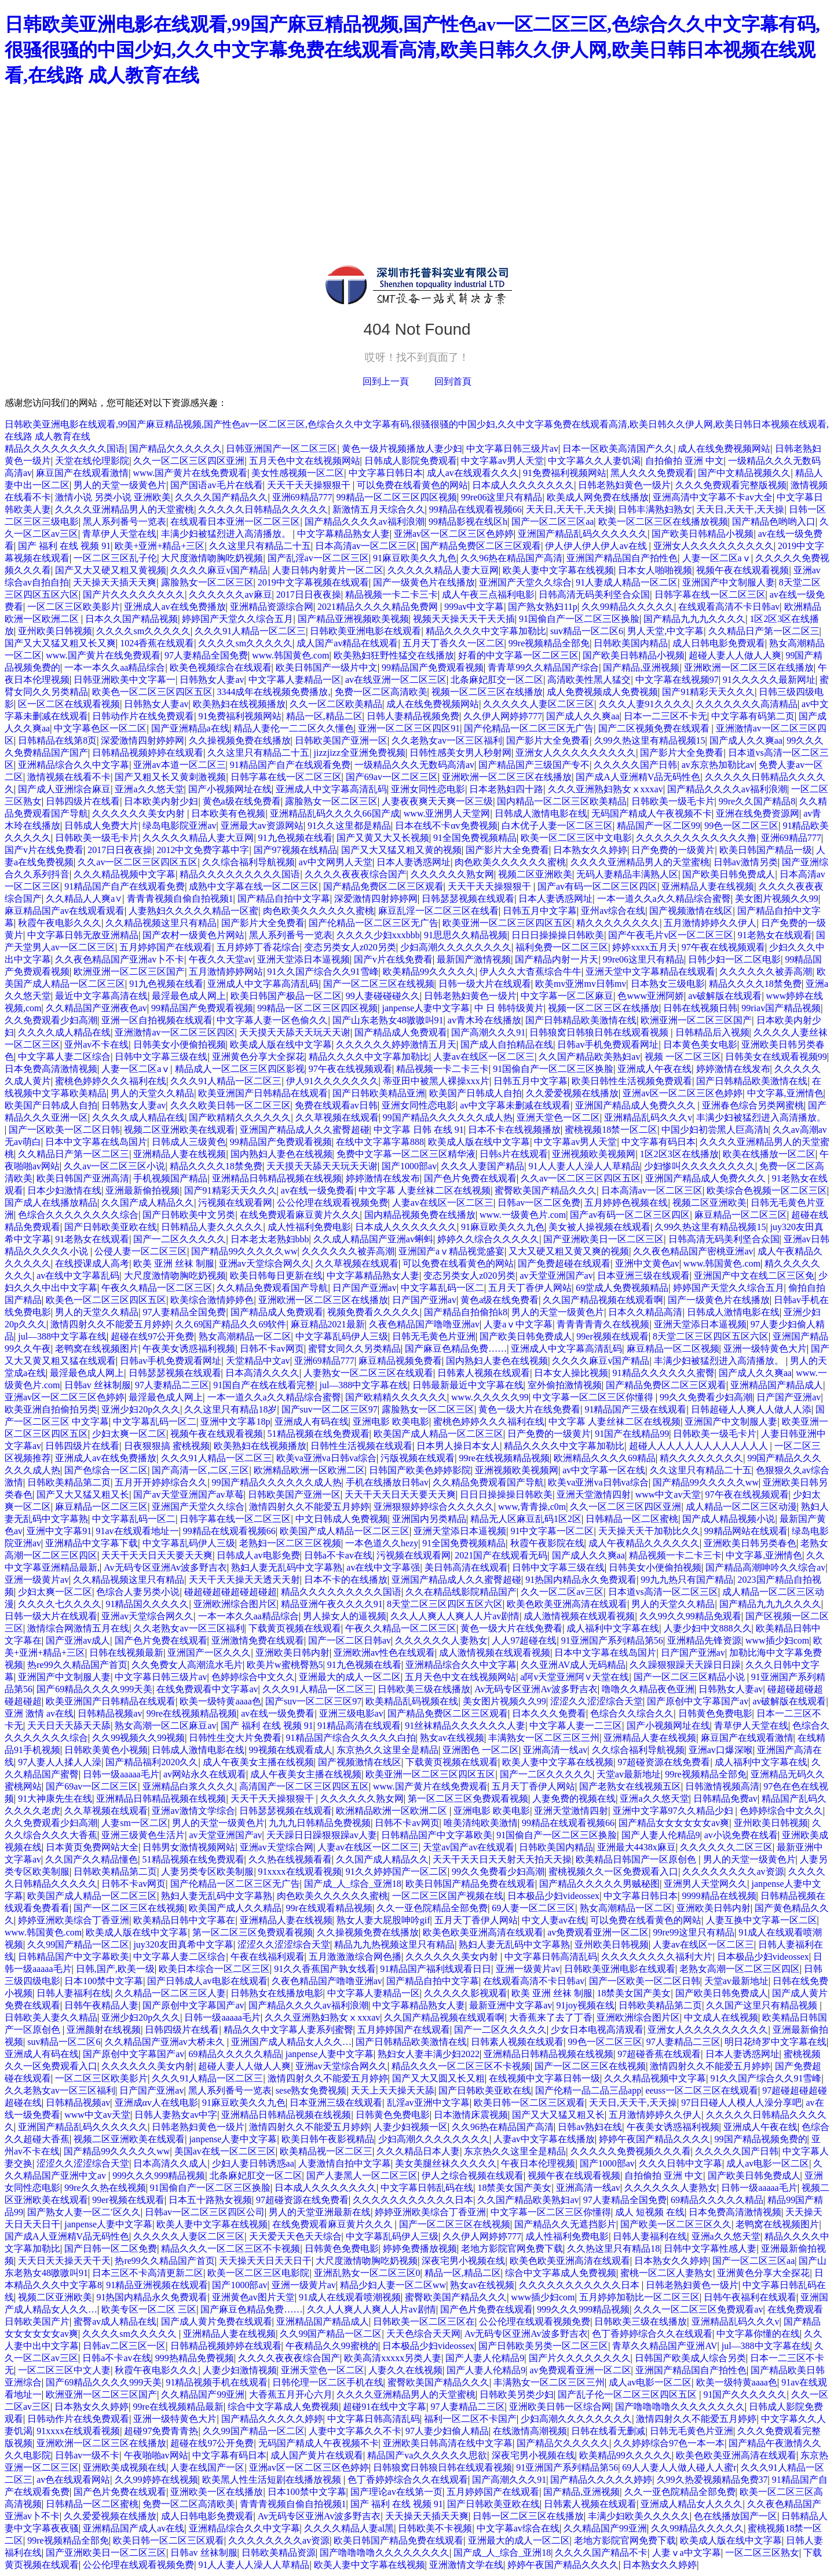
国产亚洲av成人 (78, 1640)
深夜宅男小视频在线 (463, 2261)
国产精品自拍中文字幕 (283, 898)
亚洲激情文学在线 (466, 2565)
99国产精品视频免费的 (761, 2139)
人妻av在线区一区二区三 (484, 1057)
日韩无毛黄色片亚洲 (433, 1336)
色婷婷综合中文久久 (253, 1677)
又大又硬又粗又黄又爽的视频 (569, 1251)
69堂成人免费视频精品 (622, 1288)
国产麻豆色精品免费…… (456, 1348)
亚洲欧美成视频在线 (124, 2467)
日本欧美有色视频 (228, 813)
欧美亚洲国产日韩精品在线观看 (263, 1093)
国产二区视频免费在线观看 (655, 728)
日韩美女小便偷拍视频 (179, 1044)
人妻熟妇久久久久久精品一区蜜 (193, 911)
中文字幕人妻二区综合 (64, 1057)
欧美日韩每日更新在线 (276, 1275)
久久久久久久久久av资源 (733, 1871)
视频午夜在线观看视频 (742, 570)
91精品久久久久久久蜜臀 (664, 1373)
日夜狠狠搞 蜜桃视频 (167, 1446)
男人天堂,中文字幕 (665, 631)
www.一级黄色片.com (523, 1215)
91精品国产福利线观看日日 (435, 1969)
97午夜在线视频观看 (723, 947)
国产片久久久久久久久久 (134, 594)
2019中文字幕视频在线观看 (313, 582)
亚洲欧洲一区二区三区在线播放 (749, 667)
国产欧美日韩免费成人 (728, 874)
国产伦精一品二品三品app (588, 2090)
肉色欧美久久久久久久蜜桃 (510, 862)
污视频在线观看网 (235, 1203)
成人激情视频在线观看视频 (579, 1616)
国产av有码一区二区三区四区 (597, 886)
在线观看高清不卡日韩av (729, 607)
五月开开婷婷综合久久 (161, 1482)
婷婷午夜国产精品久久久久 (654, 2139)
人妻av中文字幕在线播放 (544, 2139)
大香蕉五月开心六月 (290, 2394)
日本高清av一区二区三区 (365, 546)
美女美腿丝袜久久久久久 (446, 2163)
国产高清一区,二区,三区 (200, 1470)
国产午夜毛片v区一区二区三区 (670, 935)
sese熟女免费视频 (311, 2090)
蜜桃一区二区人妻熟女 (666, 2273)
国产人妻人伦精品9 (660, 1835)
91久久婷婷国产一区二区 (397, 1871)
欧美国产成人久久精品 (235, 1908)
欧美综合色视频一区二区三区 (767, 1190)
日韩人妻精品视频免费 (413, 716)
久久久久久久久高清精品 (747, 704)
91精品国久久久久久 (147, 1604)
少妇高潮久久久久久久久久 (455, 947)
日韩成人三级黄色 (189, 1142)
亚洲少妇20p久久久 (140, 1409)
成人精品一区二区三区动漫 (741, 1507)
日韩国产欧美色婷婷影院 (420, 1470)
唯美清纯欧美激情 (481, 1823)
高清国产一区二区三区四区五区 (304, 1786)
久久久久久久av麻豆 (230, 594)
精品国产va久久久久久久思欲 (427, 2455)
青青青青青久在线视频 (603, 1324)
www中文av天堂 (668, 1494)
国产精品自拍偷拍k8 (465, 1312)
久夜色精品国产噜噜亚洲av (424, 1324)
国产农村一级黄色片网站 (193, 935)
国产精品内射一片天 (556, 959)
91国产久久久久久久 (745, 2394)
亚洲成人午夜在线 (654, 1069)
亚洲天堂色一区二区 (558, 1117)
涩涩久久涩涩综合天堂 (596, 1701)
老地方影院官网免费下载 (512, 2248)
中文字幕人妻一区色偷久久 (272, 1020)
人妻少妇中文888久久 (708, 1628)
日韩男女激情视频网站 (188, 1847)
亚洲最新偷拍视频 (142, 1190)
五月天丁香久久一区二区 (453, 643)
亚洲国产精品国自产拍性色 (622, 558)
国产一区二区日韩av (349, 1640)
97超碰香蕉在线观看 (659, 2054)
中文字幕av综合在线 (518, 2528)
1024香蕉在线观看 (157, 643)
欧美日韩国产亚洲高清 (82, 1178)
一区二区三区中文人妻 (64, 2370)
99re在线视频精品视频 (504, 1458)
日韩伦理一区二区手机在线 (327, 2382)
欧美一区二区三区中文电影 (576, 838)
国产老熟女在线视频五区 (630, 1786)
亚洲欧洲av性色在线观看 (384, 1652)
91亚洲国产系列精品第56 (612, 1640)
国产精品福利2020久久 (151, 1762)
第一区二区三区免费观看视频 (468, 1798)
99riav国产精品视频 (781, 1008)
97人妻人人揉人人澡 (59, 1762)
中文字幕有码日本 (658, 1142)
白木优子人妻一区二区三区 (557, 825)
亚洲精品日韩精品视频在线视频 (277, 1178)
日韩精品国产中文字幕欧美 (436, 1835)
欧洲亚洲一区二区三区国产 (129, 971)
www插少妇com (777, 1640)
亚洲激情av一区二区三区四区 (175, 1032)
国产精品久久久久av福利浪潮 (365, 521)
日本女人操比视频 (571, 1373)
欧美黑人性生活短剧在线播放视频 (272, 2479)
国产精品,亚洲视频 (641, 667)
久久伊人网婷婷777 (502, 716)
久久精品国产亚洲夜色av (96, 1008)
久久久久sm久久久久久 (143, 631)
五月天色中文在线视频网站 (304, 461)
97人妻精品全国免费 (206, 655)
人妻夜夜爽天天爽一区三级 (437, 801)
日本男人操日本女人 (458, 1446)
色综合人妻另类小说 (138, 1592)
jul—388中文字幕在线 (62, 1336)
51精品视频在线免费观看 (319, 1434)
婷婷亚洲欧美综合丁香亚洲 (73, 1920)
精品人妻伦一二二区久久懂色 (293, 728)
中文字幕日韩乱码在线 (427, 2188)
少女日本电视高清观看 (597, 2030)
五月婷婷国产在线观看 (165, 947)
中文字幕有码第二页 (753, 716)
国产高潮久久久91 (488, 1032)
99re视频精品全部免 (549, 643)
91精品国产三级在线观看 (635, 1409)
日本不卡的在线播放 (345, 1580)
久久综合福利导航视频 (248, 862)
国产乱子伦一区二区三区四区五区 (628, 2394)
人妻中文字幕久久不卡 (355, 2431)
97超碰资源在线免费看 (663, 1762)
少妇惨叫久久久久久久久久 (699, 1166)
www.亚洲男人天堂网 (447, 813)
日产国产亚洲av (364, 1288)
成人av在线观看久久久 (473, 473)
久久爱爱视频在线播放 (572, 1093)
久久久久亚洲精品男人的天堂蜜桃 (124, 509)
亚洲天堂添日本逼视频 (303, 959)
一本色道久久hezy (381, 1543)
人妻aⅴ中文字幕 (518, 1324)
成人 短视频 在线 (650, 2212)
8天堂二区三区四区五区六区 (711, 1336)
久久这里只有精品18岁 (230, 1409)
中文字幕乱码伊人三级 (341, 1336)
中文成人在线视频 (721, 2017)
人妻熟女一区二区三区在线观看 (368, 1373)
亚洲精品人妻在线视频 (707, 886)
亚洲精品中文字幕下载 (91, 1543)
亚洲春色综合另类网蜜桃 (753, 1105)
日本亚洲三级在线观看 (643, 1275)
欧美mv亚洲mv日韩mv (580, 984)
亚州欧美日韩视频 (55, 631)
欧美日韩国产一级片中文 (327, 667)
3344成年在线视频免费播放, (273, 692)
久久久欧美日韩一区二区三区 (230, 1105)
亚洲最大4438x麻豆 (636, 1847)
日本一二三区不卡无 (665, 716)
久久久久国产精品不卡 (601, 2552)
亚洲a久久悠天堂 (149, 789)
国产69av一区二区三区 (392, 777)
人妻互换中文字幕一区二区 (761, 1920)
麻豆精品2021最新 (328, 1324)
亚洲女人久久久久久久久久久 (713, 546)
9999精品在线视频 (719, 1896)
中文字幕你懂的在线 (758, 2334)
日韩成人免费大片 (101, 825)
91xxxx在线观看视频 (300, 1871)
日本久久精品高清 (645, 1312)
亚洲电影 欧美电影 (391, 1421)
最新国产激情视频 (474, 959)
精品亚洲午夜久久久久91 (332, 1604)
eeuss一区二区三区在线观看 (701, 2090)
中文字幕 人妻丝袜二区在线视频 (425, 1190)
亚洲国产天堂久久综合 (525, 582)
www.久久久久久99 (490, 1397)
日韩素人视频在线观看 (483, 1373)
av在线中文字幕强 (383, 1567)
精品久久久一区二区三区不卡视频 (461, 2066)
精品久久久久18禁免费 (755, 984)
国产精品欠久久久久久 (175, 448)
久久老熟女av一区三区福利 (447, 740)
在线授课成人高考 (92, 1263)
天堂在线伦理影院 (92, 461)
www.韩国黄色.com (290, 655)
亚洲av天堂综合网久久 (265, 1263)
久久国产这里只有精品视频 (763, 2005)
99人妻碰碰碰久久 (383, 996)
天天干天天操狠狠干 (310, 485)
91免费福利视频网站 (564, 473)
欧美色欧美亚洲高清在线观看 (567, 1604)
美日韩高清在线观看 (466, 1567)
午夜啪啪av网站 (156, 2455)
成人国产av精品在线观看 (347, 643)
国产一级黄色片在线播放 (424, 582)
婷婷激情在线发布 (733, 1069)
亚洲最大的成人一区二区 (350, 1677)
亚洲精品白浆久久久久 (188, 1786)
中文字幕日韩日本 (386, 473)
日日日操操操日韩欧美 (557, 935)
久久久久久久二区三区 (726, 1847)
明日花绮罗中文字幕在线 (775, 2042)
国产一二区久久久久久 (179, 1239)
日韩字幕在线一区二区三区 (710, 594)
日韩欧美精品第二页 (69, 1482)
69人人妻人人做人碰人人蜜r (679, 2467)
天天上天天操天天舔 (392, 2090)
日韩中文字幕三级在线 (161, 1057)
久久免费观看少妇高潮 (51, 1020)
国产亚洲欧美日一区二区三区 (603, 1239)
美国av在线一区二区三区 (225, 2151)
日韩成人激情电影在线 (541, 813)
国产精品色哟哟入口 (773, 521)
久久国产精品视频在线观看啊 (603, 1300)
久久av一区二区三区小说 (114, 1166)
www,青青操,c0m (532, 1507)
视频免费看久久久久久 (373, 1312)
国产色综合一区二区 (106, 1470)
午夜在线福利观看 (268, 1957)
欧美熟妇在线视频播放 (239, 704)
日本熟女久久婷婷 (590, 850)
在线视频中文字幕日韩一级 (544, 2078)
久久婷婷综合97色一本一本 (669, 2443)
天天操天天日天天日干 (265, 2261)
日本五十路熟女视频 (210, 2200)
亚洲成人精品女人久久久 (691, 2504)
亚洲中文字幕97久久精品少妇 (674, 1811)
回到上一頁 (386, 381)
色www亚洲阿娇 (650, 996)
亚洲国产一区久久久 (209, 1652)
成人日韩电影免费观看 (718, 643)
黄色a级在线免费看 (242, 801)
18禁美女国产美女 (634, 1993)
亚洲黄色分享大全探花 (258, 1057)
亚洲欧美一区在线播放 (216, 2492)
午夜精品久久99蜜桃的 (332, 2346)
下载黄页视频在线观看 (294, 1628)
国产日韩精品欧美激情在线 (581, 1020)
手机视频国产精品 (170, 1178)
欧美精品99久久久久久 (429, 971)
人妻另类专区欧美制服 (207, 1871)
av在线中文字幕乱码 (77, 1275)
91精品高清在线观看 (359, 1725)
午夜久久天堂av (221, 959)
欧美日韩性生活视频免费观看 (632, 1081)
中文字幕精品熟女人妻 (343, 534)
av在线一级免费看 (317, 1190)
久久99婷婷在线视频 (156, 2479)
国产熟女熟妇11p (542, 607)
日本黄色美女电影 (700, 1044)
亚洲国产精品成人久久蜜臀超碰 (305, 1130)
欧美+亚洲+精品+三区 (159, 546)
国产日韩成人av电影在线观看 (207, 1981)
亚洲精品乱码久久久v (648, 1117)
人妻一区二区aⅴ (716, 558)
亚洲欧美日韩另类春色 (750, 1543)
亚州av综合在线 (613, 911)
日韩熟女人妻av (212, 680)
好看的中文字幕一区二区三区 (518, 655)
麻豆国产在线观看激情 (82, 473)
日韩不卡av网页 (272, 1348)
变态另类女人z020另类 (350, 947)
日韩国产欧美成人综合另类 (690, 2358)
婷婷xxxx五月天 (644, 947)
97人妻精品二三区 (172, 1385)
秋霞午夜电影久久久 (59, 923)
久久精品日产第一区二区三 (764, 631)
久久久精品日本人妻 (418, 2151)
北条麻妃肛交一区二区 (497, 680)
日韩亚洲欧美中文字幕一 (124, 680)
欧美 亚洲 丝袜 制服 (173, 1263)
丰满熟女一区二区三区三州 (543, 1738)
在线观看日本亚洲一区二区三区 (235, 521)
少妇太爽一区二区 (129, 1434)
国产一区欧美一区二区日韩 (64, 1130)
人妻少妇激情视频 (240, 2370)
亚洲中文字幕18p (235, 1421)
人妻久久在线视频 (405, 2370)
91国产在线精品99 (632, 1434)
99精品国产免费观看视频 (433, 667)
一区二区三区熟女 (762, 2552)
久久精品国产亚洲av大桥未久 (166, 2042)
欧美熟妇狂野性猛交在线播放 (394, 655)
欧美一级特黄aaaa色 (220, 1701)
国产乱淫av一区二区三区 (318, 558)
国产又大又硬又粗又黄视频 (110, 570)
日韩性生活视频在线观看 (361, 1446)
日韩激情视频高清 (722, 1786)
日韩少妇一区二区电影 (734, 959)
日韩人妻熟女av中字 (175, 2115)
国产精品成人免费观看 (400, 1032)
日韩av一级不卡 (87, 2455)
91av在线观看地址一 (137, 1531)
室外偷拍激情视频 (565, 1385)
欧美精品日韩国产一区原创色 (637, 1859)
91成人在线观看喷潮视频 (350, 2297)
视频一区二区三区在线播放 (487, 692)
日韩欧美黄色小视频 (106, 1750)
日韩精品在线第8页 (57, 740)
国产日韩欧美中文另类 (188, 1215)
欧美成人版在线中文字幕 (281, 1044)
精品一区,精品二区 (324, 716)
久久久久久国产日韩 (635, 765)
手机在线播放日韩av (387, 1482)
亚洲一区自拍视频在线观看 (157, 1020)
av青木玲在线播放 (484, 1020)
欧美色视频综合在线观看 (221, 667)
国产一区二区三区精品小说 (690, 1677)
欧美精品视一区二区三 (326, 2151)
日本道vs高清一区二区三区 (663, 1592)
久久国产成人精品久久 (147, 1203)
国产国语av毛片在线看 (216, 485)
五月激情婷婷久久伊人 (710, 923)
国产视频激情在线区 (691, 911)
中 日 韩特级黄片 (509, 1008)
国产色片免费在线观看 (470, 1178)
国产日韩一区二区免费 (110, 2248)
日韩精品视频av (110, 1713)
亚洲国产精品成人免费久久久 (636, 1105)
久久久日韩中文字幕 (680, 2163)
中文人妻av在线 (554, 1920)
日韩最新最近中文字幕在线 (468, 1385)
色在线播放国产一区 (735, 2516)
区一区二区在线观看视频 (69, 704)
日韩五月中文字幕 (540, 911)
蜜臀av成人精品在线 (115, 2321)
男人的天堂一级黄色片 (120, 485)
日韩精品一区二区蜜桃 (632, 1519)
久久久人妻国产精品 (482, 1166)
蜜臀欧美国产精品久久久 (546, 1190)
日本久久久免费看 (549, 1713)
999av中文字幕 (474, 607)
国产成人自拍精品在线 (506, 1044)
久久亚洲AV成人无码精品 (573, 1665)
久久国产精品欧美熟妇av (589, 1057)
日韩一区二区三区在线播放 (528, 2516)
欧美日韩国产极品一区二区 (286, 996)
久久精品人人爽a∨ (84, 898)
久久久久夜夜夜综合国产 (356, 874)
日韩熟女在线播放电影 (277, 1993)
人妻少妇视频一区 (411, 2127)
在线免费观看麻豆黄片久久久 (300, 1215)
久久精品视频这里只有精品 (161, 923)
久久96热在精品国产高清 (511, 558)
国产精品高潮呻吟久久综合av (765, 1567)
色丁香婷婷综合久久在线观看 (652, 2334)
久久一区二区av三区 (562, 1592)
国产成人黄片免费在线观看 (216, 2321)
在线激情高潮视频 (530, 2431)
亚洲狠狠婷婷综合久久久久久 (434, 1507)
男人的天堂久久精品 (152, 1093)
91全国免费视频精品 (475, 838)
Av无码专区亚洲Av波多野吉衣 (165, 1567)
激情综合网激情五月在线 (78, 1628)
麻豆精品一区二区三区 (740, 1215)
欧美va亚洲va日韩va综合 (326, 1458)
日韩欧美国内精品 (631, 643)
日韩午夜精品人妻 (101, 2005)
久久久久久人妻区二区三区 (538, 704)
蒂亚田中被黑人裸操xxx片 (436, 1081)
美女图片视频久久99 (776, 898)
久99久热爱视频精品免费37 (712, 2479)
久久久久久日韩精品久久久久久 (263, 509)
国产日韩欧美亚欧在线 (110, 1227)
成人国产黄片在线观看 (316, 2455)
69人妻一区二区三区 (533, 1908)
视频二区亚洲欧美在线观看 (179, 1130)
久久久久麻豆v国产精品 (219, 570)
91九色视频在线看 (295, 838)
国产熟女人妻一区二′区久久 (84, 2212)
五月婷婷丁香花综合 (258, 947)
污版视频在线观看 (418, 1458)
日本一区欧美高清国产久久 (618, 448)
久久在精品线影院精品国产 (461, 1592)
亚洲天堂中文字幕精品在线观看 (650, 971)
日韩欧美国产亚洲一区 (341, 740)
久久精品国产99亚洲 (202, 2394)
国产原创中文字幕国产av (697, 1701)
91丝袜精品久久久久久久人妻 (465, 1725)
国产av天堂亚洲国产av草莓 (188, 1494)
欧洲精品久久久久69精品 (605, 1458)
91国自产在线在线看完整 (264, 1385)
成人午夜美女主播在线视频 (258, 1762)
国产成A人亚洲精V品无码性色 (638, 777)
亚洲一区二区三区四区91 (409, 728)
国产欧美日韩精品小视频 (702, 534)
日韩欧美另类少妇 (517, 2394)
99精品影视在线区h (468, 521)
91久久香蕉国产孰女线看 (325, 1969)
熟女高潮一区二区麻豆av (165, 1725)
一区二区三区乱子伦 (115, 558)
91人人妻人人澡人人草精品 (584, 1166)
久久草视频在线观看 (337, 1117)
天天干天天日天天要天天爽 (400, 1494)
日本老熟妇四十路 (506, 789)
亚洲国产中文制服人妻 (728, 582)
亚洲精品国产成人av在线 (133, 2528)
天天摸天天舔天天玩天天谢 (294, 1032)
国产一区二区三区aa (552, 521)
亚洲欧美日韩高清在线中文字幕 (448, 2443)
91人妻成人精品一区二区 (627, 582)
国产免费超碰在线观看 (564, 1263)
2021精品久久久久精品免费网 (378, 607)
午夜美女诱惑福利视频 (188, 1348)
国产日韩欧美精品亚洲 (378, 1093)
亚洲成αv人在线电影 (156, 2102)
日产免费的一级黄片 (673, 850)
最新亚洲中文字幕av (510, 2005)
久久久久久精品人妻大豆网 (443, 570)
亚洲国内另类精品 (429, 1519)
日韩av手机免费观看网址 (608, 1044)
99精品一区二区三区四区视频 (396, 497)
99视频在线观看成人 (290, 1750)
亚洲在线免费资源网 (757, 813)
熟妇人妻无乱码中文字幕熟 (286, 1567)
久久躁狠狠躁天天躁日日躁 (685, 1665)
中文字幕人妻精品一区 (294, 680)
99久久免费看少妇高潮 (706, 1397)
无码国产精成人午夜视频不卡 (651, 813)
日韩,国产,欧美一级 (115, 1969)
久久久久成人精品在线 (64, 1032)
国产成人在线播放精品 (51, 1203)
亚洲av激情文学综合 (193, 1811)
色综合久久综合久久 (632, 1713)
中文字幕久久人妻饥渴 (594, 461)
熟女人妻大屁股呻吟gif (383, 1920)
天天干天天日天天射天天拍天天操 (502, 1859)
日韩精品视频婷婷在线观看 (147, 753)
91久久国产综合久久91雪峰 (323, 971)
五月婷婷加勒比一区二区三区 (639, 2297)
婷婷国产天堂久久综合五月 (237, 619)
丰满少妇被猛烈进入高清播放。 (227, 534)
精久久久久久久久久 (618, 923)
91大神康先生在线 (55, 1798)
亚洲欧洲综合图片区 (235, 1604)
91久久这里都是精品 (349, 825)
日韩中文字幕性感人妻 (710, 2248)
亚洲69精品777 (302, 497)
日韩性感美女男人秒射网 (460, 753)
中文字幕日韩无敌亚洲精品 (82, 935)
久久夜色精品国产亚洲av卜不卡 (119, 959)
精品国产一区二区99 (658, 825)
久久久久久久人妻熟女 (441, 1640)
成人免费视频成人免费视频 (602, 692)
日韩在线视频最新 (126, 1652)
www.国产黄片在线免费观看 (190, 473)
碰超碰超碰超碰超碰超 (230, 1592)
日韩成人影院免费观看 (410, 461)
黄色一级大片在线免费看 (529, 1409)
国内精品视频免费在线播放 (419, 1215)
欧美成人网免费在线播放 (598, 497)
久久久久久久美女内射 (139, 813)
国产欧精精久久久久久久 (240, 1117)
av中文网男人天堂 (335, 862)
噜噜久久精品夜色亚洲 (648, 1689)
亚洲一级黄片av (37, 1580)
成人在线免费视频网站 (724, 448)
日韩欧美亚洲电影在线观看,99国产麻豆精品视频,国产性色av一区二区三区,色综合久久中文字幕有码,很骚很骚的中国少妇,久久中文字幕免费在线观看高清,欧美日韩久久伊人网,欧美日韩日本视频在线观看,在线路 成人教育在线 (412, 50)
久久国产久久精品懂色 (91, 1859)
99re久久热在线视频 (104, 2188)
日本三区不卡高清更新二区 (147, 2273)
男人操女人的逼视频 (344, 1616)
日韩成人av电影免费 (258, 1555)
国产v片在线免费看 (44, 850)
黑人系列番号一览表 (124, 521)
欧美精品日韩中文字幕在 (184, 1920)
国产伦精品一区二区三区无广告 (529, 728)
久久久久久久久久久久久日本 (413, 2200)
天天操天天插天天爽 (114, 582)
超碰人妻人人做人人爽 (735, 655)
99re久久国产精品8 (757, 801)
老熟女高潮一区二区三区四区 (739, 1969)
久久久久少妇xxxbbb (378, 935)
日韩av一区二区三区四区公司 (205, 2212)
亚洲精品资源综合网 (271, 607)
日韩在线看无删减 (608, 2431)
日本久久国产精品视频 (131, 619)
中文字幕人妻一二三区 (575, 1725)
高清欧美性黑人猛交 (589, 680)
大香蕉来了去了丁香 (550, 2017)
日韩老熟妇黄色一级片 (624, 485)
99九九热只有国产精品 (687, 1580)
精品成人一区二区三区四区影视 (240, 1069)
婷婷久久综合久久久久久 (488, 1239)
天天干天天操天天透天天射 (244, 1580)
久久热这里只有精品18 (613, 2248)
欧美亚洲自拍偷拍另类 (51, 1409)
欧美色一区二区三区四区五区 (152, 692)
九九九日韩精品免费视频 (320, 1823)
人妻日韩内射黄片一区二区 (327, 570)
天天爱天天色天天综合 (295, 2236)
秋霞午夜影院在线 (547, 1543)
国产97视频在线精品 (295, 850)
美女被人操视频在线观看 (599, 1227)
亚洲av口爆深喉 (721, 1750)
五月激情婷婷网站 (226, 971)
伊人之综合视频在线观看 (473, 2175)
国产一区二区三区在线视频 (378, 984)
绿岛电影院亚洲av (179, 825)
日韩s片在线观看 (514, 1154)
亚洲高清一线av (555, 1750)
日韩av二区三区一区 (124, 2346)
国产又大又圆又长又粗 (438, 2078)
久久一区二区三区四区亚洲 (188, 461)
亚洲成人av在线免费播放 (174, 607)
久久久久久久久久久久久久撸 (696, 838)
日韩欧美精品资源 (279, 2552)
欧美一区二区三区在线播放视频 (663, 521)
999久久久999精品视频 (158, 2175)
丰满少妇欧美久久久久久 (639, 2516)
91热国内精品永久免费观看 (581, 1580)
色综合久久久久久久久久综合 (78, 1215)
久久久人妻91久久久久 (645, 704)
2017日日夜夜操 (308, 594)
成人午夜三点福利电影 (488, 594)
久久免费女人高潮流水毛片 (187, 1665)
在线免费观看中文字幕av (207, 1689)
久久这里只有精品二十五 (260, 546)
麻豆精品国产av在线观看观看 (65, 911)
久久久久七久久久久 (59, 1604)
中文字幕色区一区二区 (100, 728)
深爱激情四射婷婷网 (142, 740)
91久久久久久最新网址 (769, 680)
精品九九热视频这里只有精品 (394, 1944)
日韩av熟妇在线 (590, 2127)
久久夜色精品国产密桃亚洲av (693, 1251)
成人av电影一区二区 (767, 2163)
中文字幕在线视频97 (677, 680)
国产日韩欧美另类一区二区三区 (543, 2346)
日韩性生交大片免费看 (235, 1738)
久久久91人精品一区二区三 (250, 631)
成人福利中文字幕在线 (612, 1628)
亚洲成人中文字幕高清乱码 (331, 789)
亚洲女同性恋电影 (428, 789)
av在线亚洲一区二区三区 (396, 680)
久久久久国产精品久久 (221, 497)
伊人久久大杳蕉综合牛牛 (530, 971)
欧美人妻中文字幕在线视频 (558, 570)
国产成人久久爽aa (582, 716)
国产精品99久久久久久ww (244, 1251)
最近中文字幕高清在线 (101, 996)
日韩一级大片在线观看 (484, 984)
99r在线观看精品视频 (329, 1908)
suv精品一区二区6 (586, 631)
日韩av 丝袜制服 (97, 1385)
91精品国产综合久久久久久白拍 (351, 1738)
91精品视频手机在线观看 (217, 2382)
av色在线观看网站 (73, 2479)
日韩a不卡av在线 (338, 1555)
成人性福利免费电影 (309, 1227)
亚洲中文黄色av (647, 1263)
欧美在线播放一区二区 (769, 1154)
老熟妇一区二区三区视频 (290, 1543)
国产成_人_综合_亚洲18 (352, 1884)
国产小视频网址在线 (230, 789)
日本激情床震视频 (471, 2115)
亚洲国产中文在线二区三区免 (754, 1275)
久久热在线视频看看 (290, 1859)
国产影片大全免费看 (548, 740)
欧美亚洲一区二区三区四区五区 (507, 923)
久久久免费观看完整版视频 (731, 485)
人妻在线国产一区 (207, 2467)
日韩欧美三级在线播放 (424, 1689)
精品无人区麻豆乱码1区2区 (525, 1519)
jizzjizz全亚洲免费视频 (359, 753)
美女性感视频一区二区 (297, 473)
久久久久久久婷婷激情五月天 (396, 1044)
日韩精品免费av (725, 1798)
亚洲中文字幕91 (59, 1531)
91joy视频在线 (585, 2005)
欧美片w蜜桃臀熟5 (285, 1665)
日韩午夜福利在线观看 (750, 2297)
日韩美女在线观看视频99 (776, 1057)
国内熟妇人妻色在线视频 (281, 1154)
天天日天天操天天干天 (64, 2261)
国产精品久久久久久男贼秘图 (599, 1884)
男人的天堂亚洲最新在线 (320, 2212)
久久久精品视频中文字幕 (124, 874)
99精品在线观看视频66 (475, 509)
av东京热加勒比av (718, 765)
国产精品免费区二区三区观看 (480, 546)
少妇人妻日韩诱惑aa (253, 2163)
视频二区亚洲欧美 (535, 874)
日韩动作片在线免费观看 (143, 716)
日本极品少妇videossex (553, 1896)
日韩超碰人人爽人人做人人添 (751, 1409)
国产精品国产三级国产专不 (534, 765)
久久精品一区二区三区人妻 (170, 1993)
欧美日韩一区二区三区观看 (529, 2102)
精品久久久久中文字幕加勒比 (486, 631)
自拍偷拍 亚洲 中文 (684, 461)
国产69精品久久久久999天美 (94, 1689)
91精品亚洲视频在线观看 (157, 2285)
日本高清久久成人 (170, 2163)
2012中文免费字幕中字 (202, 850)
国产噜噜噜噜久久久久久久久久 (680, 2407)
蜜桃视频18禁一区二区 (611, 1130)
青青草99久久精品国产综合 (543, 667)
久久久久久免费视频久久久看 (630, 2151)
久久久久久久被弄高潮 (765, 971)
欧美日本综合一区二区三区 (214, 1969)
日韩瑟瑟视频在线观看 (468, 898)
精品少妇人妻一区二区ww (393, 2285)
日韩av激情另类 (746, 862)
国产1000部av (409, 1166)
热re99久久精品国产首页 (77, 1665)
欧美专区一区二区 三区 (148, 2309)
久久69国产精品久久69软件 (230, 1324)
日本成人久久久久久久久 (523, 485)
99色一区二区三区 (741, 825)
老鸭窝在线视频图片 (96, 1348)
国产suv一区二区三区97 (329, 1409)
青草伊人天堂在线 (119, 534)
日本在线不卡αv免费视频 (446, 825)
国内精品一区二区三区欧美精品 (562, 801)
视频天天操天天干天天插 (464, 619)
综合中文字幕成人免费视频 (560, 2273)
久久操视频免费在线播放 (240, 740)
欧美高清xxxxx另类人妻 (392, 2358)
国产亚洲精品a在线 (190, 728)
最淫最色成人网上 (189, 996)
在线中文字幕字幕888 (380, 1142)
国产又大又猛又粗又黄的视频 (401, 850)
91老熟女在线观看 (775, 935)
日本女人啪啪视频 (655, 570)
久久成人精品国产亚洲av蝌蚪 (373, 1239)
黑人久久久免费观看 (652, 473)
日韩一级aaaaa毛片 (121, 1774)
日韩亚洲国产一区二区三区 (281, 448)
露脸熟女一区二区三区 (207, 582)
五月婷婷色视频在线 (626, 1203)
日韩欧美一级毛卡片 (673, 801)
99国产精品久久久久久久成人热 (448, 1117)
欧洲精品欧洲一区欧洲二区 (309, 1470)
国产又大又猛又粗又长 (82, 1494)
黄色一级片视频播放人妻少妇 (402, 448)
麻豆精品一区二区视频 (673, 1348)
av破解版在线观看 (725, 996)
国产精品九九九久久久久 (694, 619)
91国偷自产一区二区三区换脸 (579, 619)
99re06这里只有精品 (501, 497)
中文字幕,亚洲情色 (785, 1093)
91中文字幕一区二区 (552, 1531)
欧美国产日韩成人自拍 (475, 1093)
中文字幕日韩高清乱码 (550, 1957)
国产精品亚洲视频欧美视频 (353, 619)
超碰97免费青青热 (161, 2431)
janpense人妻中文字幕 (426, 1008)
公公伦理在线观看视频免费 (332, 1203)
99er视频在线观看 (612, 1336)
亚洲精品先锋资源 (704, 1640)
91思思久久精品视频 (465, 935)
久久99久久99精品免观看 (690, 1616)
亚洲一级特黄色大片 (765, 1348)
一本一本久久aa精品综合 (114, 667)
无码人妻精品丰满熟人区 (627, 874)
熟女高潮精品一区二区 (245, 1336)
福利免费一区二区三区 (561, 947)
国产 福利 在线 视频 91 (64, 546)
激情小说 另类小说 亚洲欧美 (113, 497)
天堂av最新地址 (629, 1774)
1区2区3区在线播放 (679, 1154)
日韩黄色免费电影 (715, 1713)
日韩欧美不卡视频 (435, 2528)
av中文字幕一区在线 (603, 1470)
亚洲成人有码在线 (312, 1421)
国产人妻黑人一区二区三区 (362, 2175)
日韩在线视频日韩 (700, 1008)
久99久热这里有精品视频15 (649, 740)
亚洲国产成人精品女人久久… (291, 2042)
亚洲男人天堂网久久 (705, 1884)
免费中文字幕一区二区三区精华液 (405, 1154)
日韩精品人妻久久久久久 (212, 1227)
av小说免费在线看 (741, 1835)
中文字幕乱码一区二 (442, 1288)
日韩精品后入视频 (712, 1032)
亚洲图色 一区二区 (480, 1750)
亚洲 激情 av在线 (39, 1713)
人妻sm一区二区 (134, 1823)
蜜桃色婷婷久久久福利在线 (110, 1081)
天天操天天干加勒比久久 (649, 1531)
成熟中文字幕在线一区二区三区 (254, 886)
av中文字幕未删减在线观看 (515, 1105)
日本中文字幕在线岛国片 (96, 1142)
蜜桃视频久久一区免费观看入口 (613, 1871)
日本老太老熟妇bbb (270, 1239)
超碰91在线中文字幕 (384, 2407)
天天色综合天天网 (423, 2334)
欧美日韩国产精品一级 (765, 850)
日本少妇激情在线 (64, 1190)
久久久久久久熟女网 (452, 874)
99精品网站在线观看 (746, 1531)
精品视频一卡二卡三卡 (391, 594)
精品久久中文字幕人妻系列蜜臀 (288, 2030)
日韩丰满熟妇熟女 (655, 509)
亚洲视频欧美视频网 (593, 1154)
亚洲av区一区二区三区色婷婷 (454, 534)
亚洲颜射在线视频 (104, 2030)
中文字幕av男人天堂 (502, 461)
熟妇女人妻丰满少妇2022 (429, 2054)
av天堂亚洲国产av (556, 1275)
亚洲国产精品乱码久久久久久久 (583, 534)
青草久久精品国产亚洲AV (664, 2346)
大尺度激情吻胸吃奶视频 (212, 558)
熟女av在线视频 (452, 1738)
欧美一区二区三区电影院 (258, 2273)
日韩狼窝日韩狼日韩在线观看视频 (600, 1032)
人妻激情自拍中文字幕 (344, 2163)
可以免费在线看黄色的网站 (412, 485)
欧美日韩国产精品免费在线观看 (470, 1884)
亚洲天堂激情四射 (594, 1494)
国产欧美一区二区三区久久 (675, 2224)
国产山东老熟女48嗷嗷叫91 (388, 1020)
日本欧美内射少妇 (161, 801)
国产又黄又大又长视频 (382, 838)
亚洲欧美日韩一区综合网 (560, 2407)
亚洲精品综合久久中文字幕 (73, 765)
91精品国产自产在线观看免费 (290, 765)
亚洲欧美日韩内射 (292, 1652)
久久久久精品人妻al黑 (349, 2528)
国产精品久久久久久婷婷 (272, 2419)
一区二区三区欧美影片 (73, 607)
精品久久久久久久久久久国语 (65, 448)
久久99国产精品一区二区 (78, 1944)
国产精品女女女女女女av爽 (674, 1823)
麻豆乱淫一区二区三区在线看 (438, 911)
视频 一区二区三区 (683, 1057)
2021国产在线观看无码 (501, 1555)
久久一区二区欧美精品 (336, 704)
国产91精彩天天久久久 (708, 692)
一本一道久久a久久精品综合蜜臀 (664, 898)
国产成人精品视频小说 (728, 1519)
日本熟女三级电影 (668, 984)
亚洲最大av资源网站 (262, 825)
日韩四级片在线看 (83, 801)
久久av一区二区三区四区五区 (137, 862)
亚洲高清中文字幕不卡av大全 (713, 497)
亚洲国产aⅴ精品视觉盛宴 (451, 1251)
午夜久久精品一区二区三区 (157, 1288)
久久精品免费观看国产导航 (272, 1288)
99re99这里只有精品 (693, 1932)
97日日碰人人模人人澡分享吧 (741, 2102)
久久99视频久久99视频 (138, 1738)
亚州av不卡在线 (96, 1044)
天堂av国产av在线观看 (468, 1847)
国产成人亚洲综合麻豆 (64, 789)
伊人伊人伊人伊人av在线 (597, 546)
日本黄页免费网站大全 (92, 1847)
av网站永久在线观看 (204, 1774)
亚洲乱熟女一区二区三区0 (367, 2273)
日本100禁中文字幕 (103, 1981)
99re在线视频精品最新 (178, 2407)
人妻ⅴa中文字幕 (686, 2552)
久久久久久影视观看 (465, 1993)
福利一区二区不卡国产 (470, 2419)
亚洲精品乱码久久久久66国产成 (335, 813)
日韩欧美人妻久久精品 (51, 2017)
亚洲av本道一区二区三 (179, 765)
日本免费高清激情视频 (51, 1069)
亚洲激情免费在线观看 (257, 1640)
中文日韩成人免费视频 (341, 1519)
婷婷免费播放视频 (420, 2248)
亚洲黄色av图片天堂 (253, 2297)
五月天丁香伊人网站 (530, 1288)
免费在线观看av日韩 (336, 1105)
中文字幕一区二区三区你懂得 (594, 1397)
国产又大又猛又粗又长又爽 (60, 643)
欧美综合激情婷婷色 (212, 1300)
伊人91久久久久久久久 (332, 1081)
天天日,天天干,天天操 (570, 509)
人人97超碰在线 (524, 1640)
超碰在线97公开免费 (152, 1336)
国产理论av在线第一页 (396, 2492)
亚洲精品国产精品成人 (776, 1385)
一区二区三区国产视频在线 (447, 1896)
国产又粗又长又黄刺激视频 (170, 777)
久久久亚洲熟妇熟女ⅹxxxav (605, 789)
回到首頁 (452, 381)
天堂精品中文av (258, 1361)
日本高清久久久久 (262, 1373)
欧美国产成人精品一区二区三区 (438, 1434)
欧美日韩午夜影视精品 (327, 2139)
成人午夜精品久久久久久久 (644, 1543)
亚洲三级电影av (351, 1713)
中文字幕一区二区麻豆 (567, 996)
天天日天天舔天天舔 (69, 1725)
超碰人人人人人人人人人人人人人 (699, 1446)
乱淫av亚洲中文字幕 (428, 2102)
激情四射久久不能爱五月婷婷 (110, 1324)
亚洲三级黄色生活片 (143, 1835)
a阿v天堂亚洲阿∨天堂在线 (574, 1677)
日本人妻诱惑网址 (413, 862)
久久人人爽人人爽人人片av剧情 (455, 1616)
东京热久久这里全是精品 (387, 1750)
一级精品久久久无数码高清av (414, 765)
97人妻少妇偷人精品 (447, 2431)
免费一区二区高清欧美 (381, 692)
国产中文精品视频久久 (744, 473)
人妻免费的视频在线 (574, 1798)
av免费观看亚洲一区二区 (598, 1932)
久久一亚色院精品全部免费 (432, 1908)
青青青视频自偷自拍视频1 (180, 898)
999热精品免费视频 (194, 2358)
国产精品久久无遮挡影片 (565, 2224)
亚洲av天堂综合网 (276, 1847)
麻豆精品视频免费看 (400, 1361)
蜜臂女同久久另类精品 (354, 1348)
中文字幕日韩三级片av (512, 448)
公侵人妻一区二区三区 (140, 1251)
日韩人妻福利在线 (73, 1993)
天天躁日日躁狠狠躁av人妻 (321, 1835)
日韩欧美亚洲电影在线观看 (365, 631)
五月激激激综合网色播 (355, 1957)
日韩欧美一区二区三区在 (424, 2321)
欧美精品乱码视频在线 (411, 1701)
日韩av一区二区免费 (539, 1203)
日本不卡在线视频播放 (514, 1130)
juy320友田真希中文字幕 (183, 1944)
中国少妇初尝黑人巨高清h (714, 1130)
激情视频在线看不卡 (69, 777)
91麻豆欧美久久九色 (414, 558)
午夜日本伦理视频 (538, 2163)
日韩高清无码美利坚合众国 (594, 594)
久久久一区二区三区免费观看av (698, 2309)
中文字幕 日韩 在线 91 (419, 1130)
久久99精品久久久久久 (627, 607)
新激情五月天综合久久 (378, 509)
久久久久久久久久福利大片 (656, 1957)
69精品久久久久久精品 (235, 2054)
